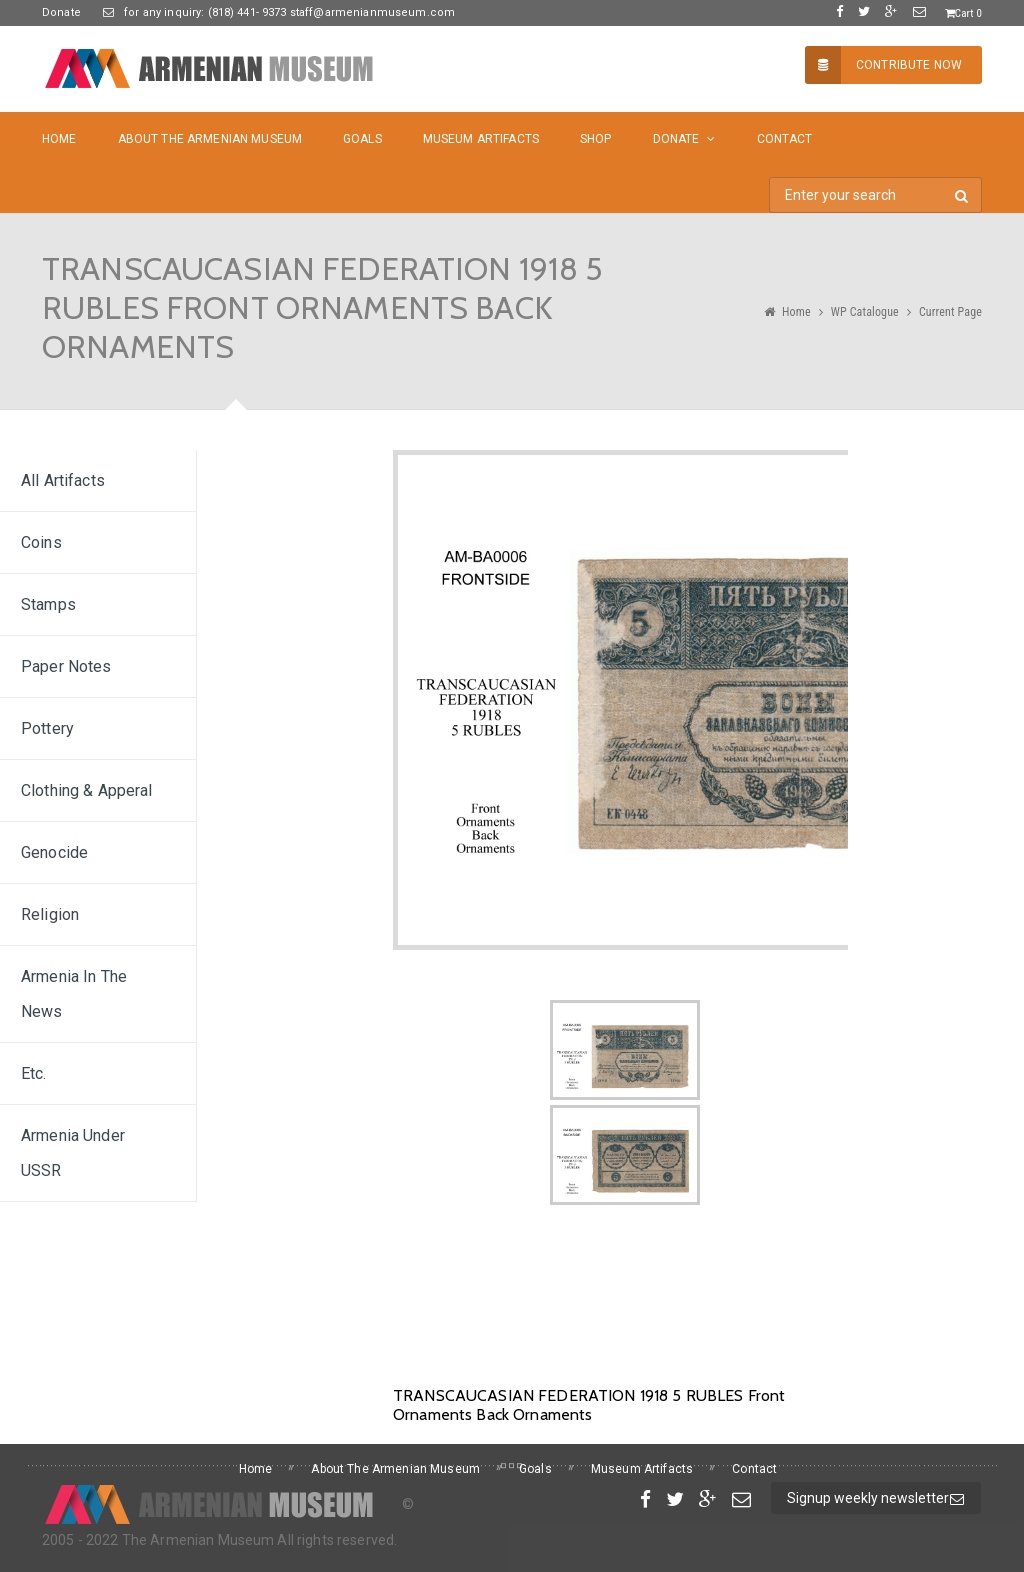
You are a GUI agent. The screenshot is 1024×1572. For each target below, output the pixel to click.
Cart (963, 13)
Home (59, 139)
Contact (785, 139)
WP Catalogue (865, 312)
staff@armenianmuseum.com (371, 12)
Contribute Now (883, 65)
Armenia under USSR (73, 1153)
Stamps (48, 604)
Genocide (54, 852)
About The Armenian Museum (210, 139)
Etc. (34, 1073)
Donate (61, 12)
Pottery (47, 728)
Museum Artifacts (481, 139)
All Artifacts (63, 480)
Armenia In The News (74, 994)
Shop (596, 139)
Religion (50, 914)
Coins (41, 542)
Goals (362, 139)
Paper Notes (66, 666)
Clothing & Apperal (87, 790)
